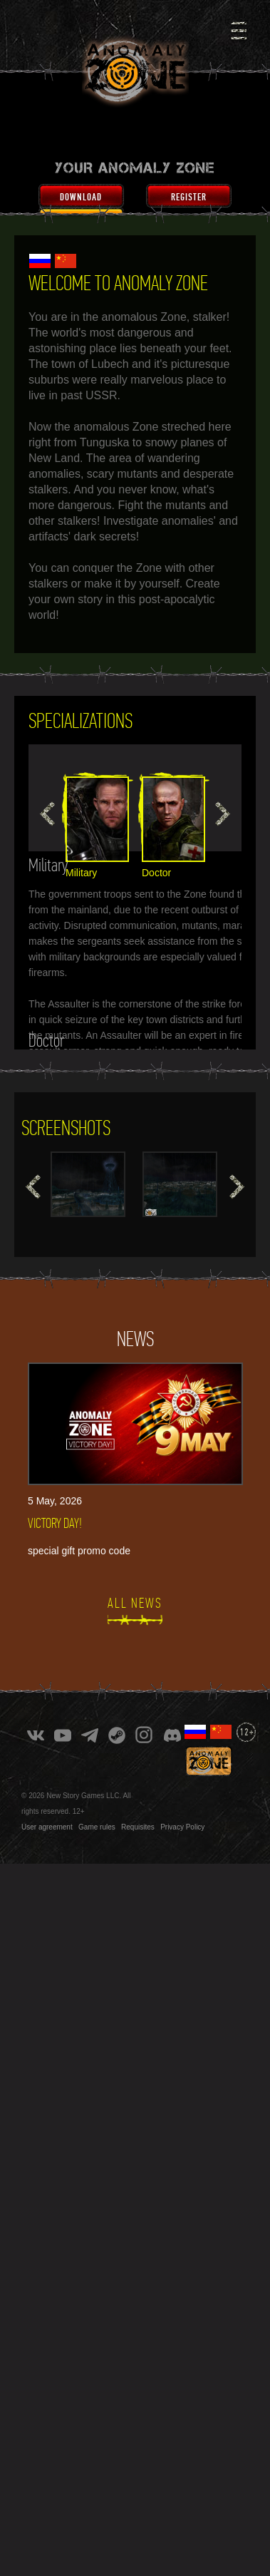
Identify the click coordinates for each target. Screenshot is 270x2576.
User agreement (47, 1827)
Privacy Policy (182, 1827)
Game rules (96, 1827)
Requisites (138, 1827)
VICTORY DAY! (55, 1523)
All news (135, 1603)
